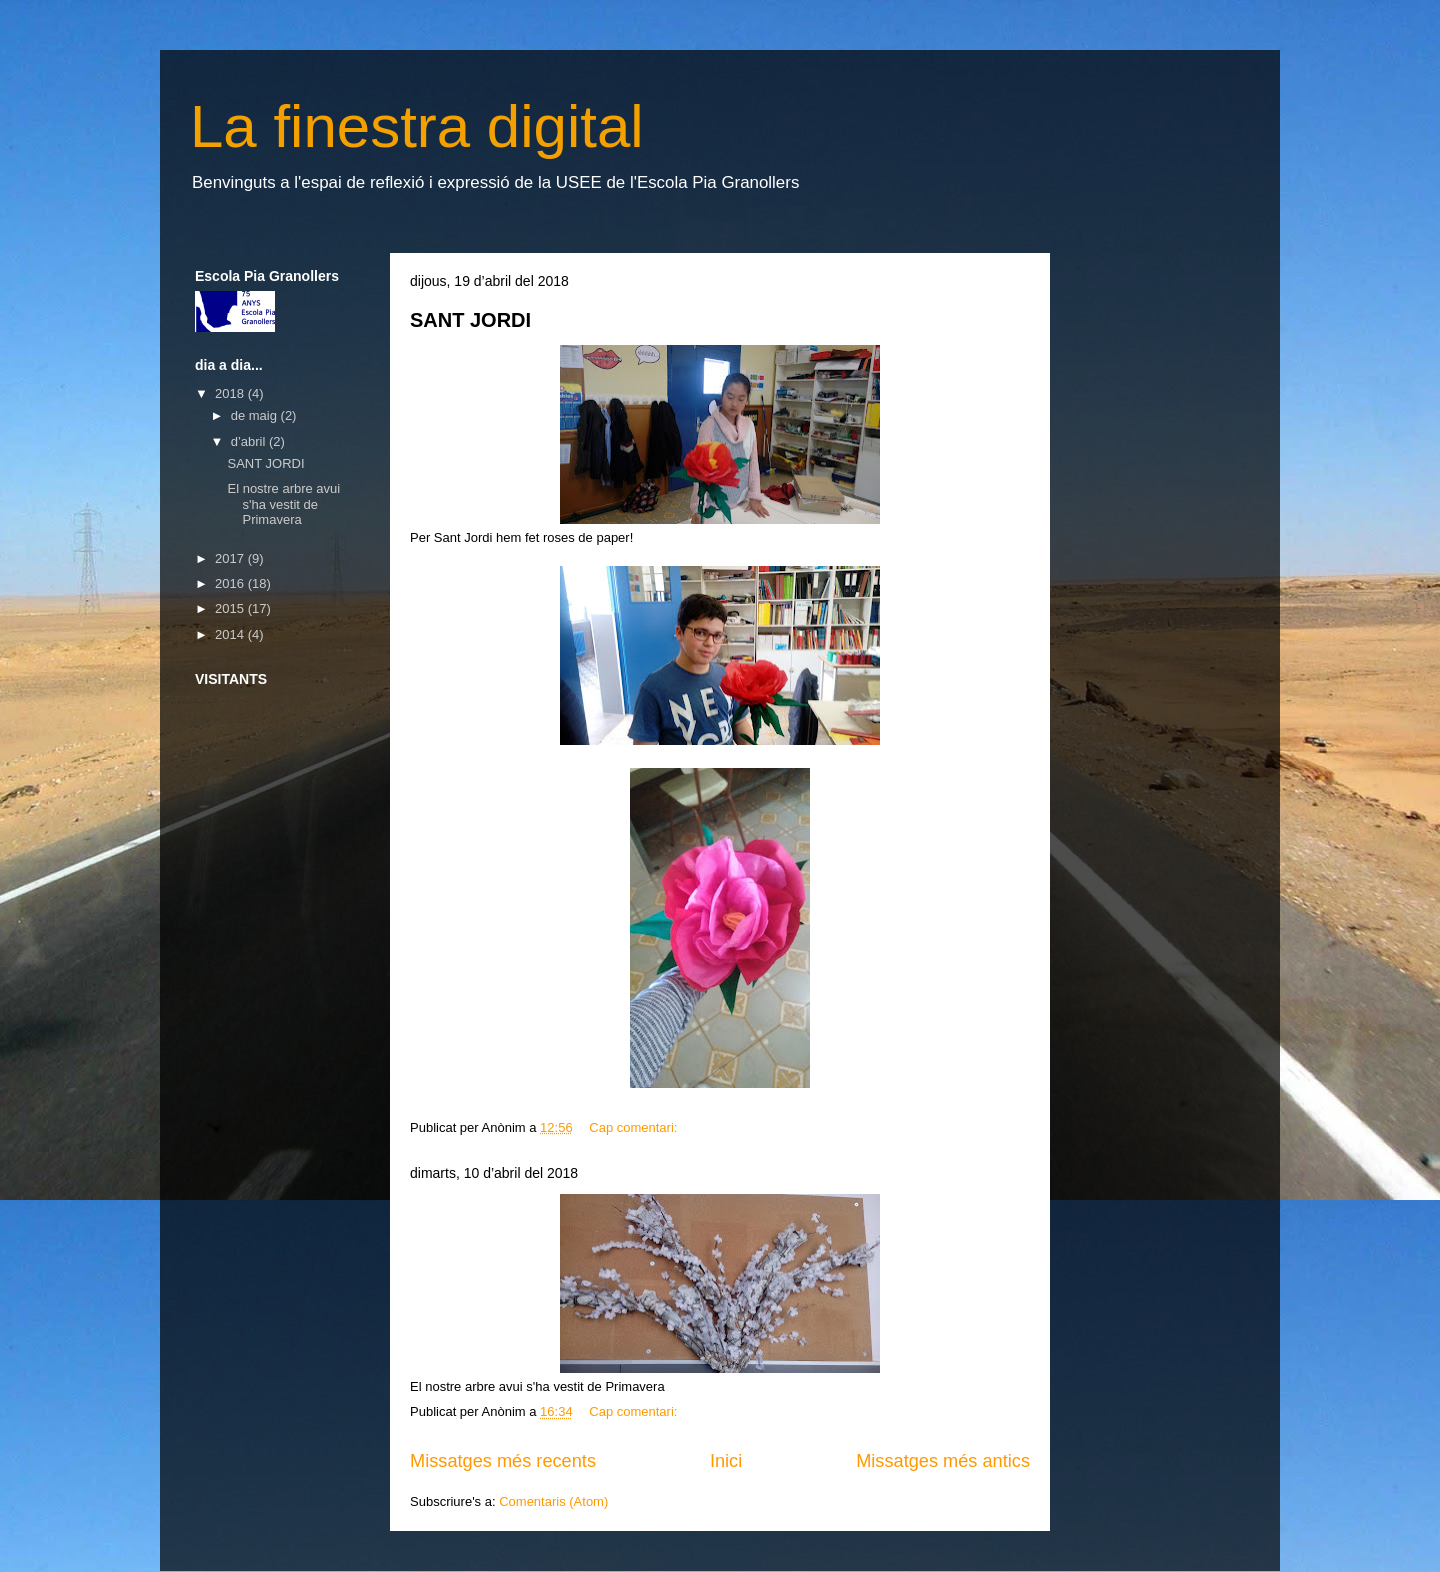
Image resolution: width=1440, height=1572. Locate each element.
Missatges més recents (503, 1461)
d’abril (250, 441)
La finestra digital (417, 126)
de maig (256, 415)
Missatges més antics (943, 1461)
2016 (231, 583)
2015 (231, 608)
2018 (231, 393)
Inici (726, 1461)
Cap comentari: (635, 1127)
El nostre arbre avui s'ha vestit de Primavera (283, 504)
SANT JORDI (470, 320)
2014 (231, 634)
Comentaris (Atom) (553, 1501)
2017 (231, 558)
